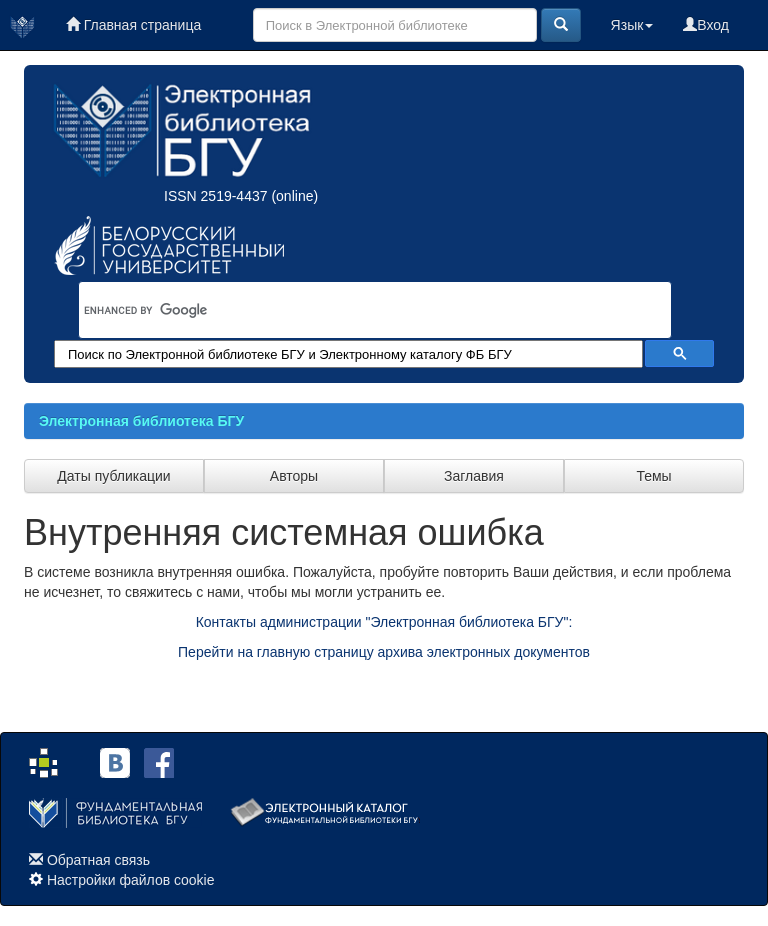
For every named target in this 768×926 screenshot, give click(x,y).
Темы (653, 476)
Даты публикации (113, 476)
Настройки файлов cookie (131, 880)
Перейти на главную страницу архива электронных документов (384, 652)
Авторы (294, 476)
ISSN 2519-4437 (216, 196)
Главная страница (133, 25)
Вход (706, 25)
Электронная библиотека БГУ (141, 421)
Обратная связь (98, 860)
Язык (632, 25)
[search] (349, 310)
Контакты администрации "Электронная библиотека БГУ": (384, 622)
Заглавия (474, 476)
